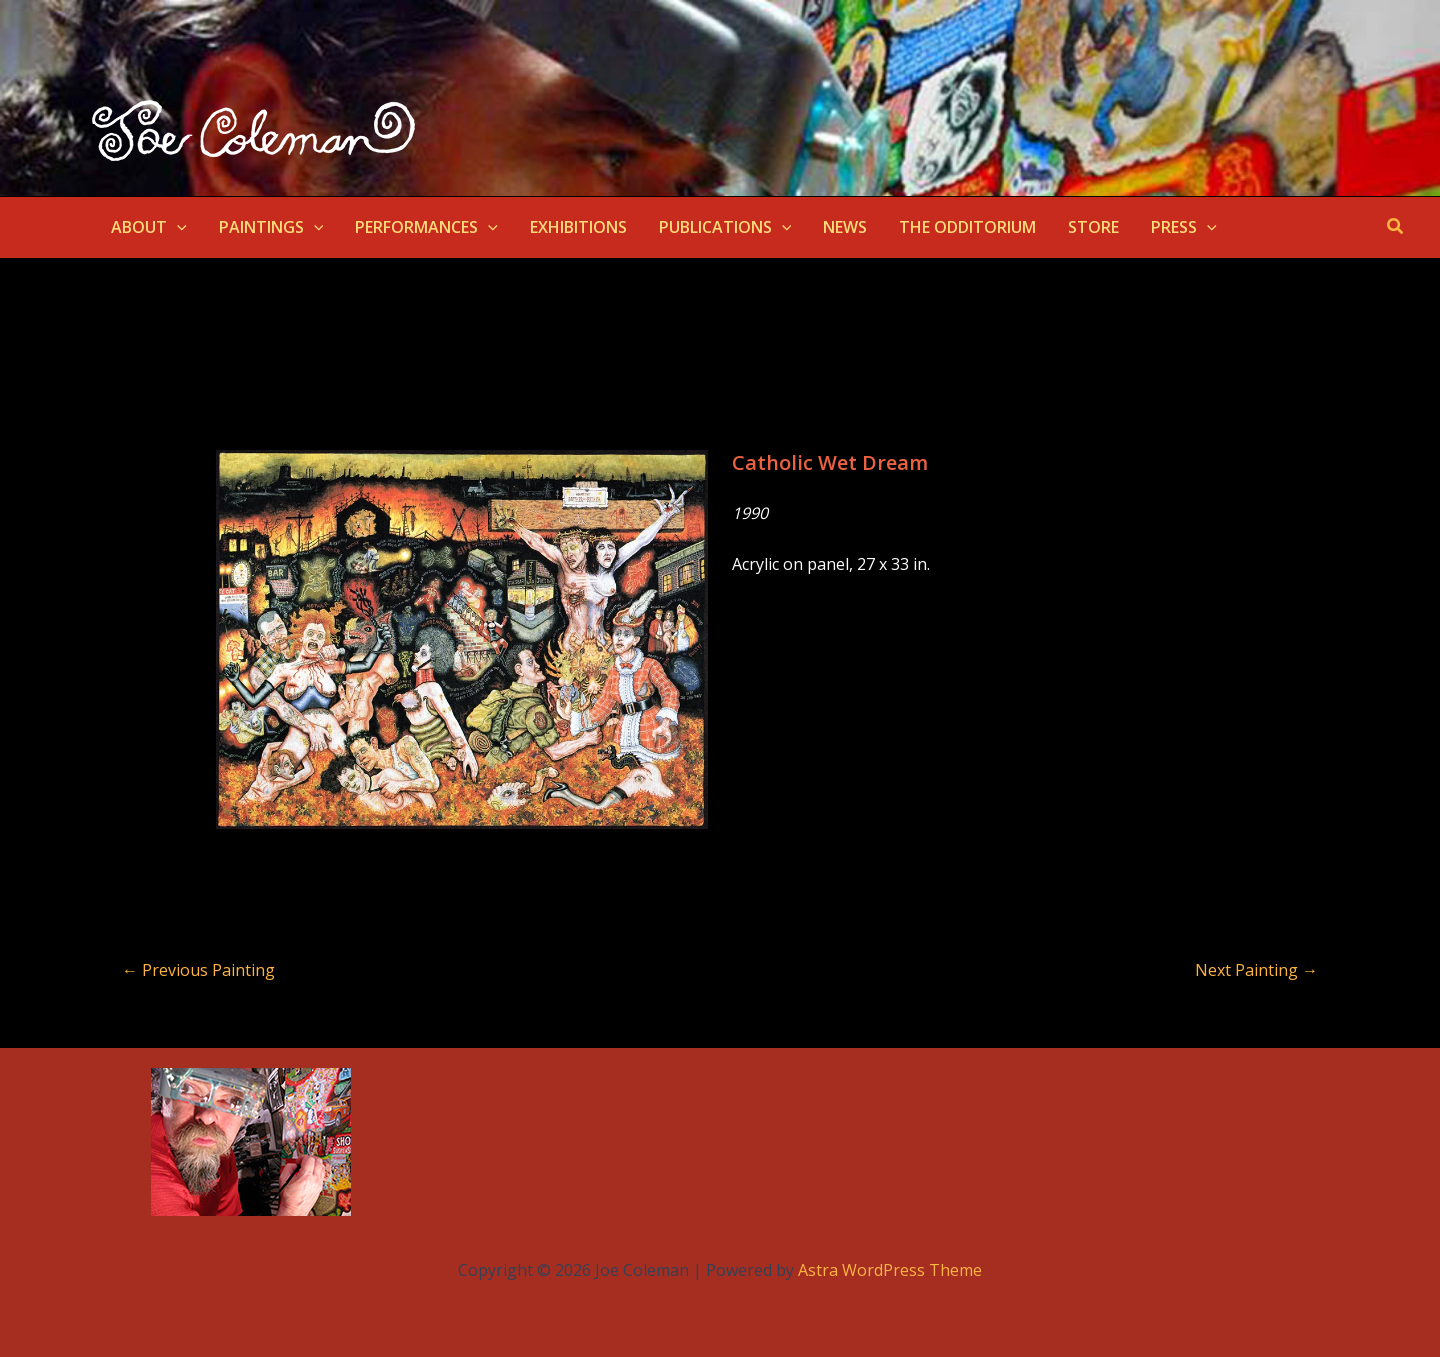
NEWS (845, 227)
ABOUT (149, 227)
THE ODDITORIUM (967, 227)
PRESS (1184, 227)
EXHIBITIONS (578, 227)
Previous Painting (198, 970)
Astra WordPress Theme (890, 1270)
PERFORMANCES (426, 227)
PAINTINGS (271, 227)
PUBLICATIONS (725, 227)
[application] (177, 227)
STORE (1093, 227)
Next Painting (1256, 970)
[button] (1396, 227)
